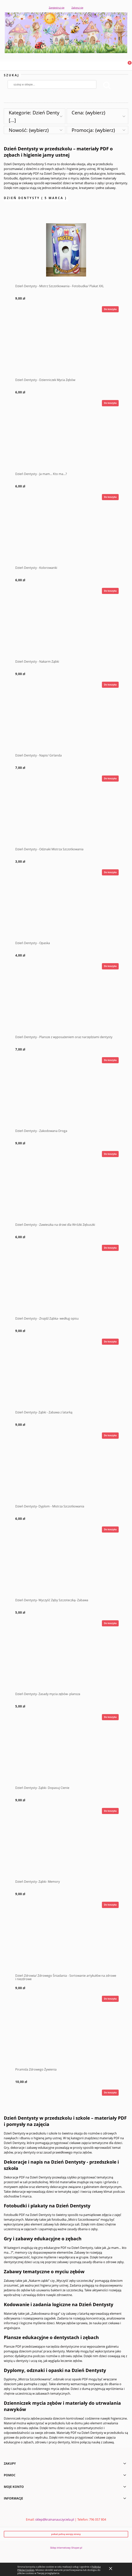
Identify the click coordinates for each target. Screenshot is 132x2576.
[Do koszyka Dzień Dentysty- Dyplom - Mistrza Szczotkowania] (110, 1529)
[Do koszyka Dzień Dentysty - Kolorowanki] (110, 591)
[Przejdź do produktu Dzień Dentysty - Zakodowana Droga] (66, 1107)
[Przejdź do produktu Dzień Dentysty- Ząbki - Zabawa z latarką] (66, 1388)
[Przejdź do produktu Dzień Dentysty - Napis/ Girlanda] (66, 731)
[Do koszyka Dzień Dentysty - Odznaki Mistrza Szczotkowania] (110, 872)
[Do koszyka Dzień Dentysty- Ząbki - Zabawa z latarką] (110, 1435)
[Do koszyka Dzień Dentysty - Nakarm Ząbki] (110, 685)
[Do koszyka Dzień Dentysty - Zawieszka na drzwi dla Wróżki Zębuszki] (110, 1248)
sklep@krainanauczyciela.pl (54, 2519)
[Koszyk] (127, 69)
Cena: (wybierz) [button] (88, 112)
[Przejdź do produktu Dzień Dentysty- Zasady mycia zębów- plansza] (66, 1670)
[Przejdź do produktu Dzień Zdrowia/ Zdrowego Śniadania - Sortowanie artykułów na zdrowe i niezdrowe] (66, 1952)
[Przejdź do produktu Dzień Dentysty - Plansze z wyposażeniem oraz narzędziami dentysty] (66, 1013)
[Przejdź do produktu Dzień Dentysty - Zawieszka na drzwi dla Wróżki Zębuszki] (66, 1201)
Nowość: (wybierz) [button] (29, 130)
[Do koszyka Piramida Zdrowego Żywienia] (110, 2093)
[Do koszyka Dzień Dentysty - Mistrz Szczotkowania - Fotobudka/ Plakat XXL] (110, 309)
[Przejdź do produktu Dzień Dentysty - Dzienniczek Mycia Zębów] (66, 356)
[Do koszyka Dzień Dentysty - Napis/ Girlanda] (110, 779)
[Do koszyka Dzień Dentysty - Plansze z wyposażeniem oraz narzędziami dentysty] (110, 1060)
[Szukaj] (117, 65)
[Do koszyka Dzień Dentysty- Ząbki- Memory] (110, 1905)
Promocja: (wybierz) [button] (93, 130)
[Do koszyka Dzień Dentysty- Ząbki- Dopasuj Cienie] (110, 1811)
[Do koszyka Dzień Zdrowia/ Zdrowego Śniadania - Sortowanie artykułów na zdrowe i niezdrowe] (110, 1999)
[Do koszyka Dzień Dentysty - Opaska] (110, 966)
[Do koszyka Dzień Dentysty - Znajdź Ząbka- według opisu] (110, 1342)
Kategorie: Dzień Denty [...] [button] (34, 116)
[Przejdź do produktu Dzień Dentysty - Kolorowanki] (66, 544)
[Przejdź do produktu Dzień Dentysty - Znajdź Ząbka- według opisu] (66, 1294)
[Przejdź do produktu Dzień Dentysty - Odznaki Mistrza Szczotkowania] (66, 825)
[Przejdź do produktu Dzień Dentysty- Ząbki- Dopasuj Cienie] (66, 1764)
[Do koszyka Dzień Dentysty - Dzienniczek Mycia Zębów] (110, 403)
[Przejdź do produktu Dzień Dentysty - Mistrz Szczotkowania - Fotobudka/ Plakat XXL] (66, 250)
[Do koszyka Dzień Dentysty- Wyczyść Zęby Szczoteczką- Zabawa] (110, 1623)
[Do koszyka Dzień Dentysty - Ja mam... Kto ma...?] (110, 497)
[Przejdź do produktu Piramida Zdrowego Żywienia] (66, 2045)
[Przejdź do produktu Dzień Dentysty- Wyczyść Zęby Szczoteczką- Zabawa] (66, 1576)
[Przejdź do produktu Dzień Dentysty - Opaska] (66, 919)
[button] (4, 65)
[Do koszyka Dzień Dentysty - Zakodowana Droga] (110, 1154)
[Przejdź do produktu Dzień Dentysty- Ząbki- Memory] (66, 1858)
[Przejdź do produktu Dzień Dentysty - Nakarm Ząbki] (66, 637)
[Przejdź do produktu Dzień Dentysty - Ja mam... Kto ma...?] (66, 450)
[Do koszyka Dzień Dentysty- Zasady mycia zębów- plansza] (110, 1717)
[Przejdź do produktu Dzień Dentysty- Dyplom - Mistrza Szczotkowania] (66, 1482)
